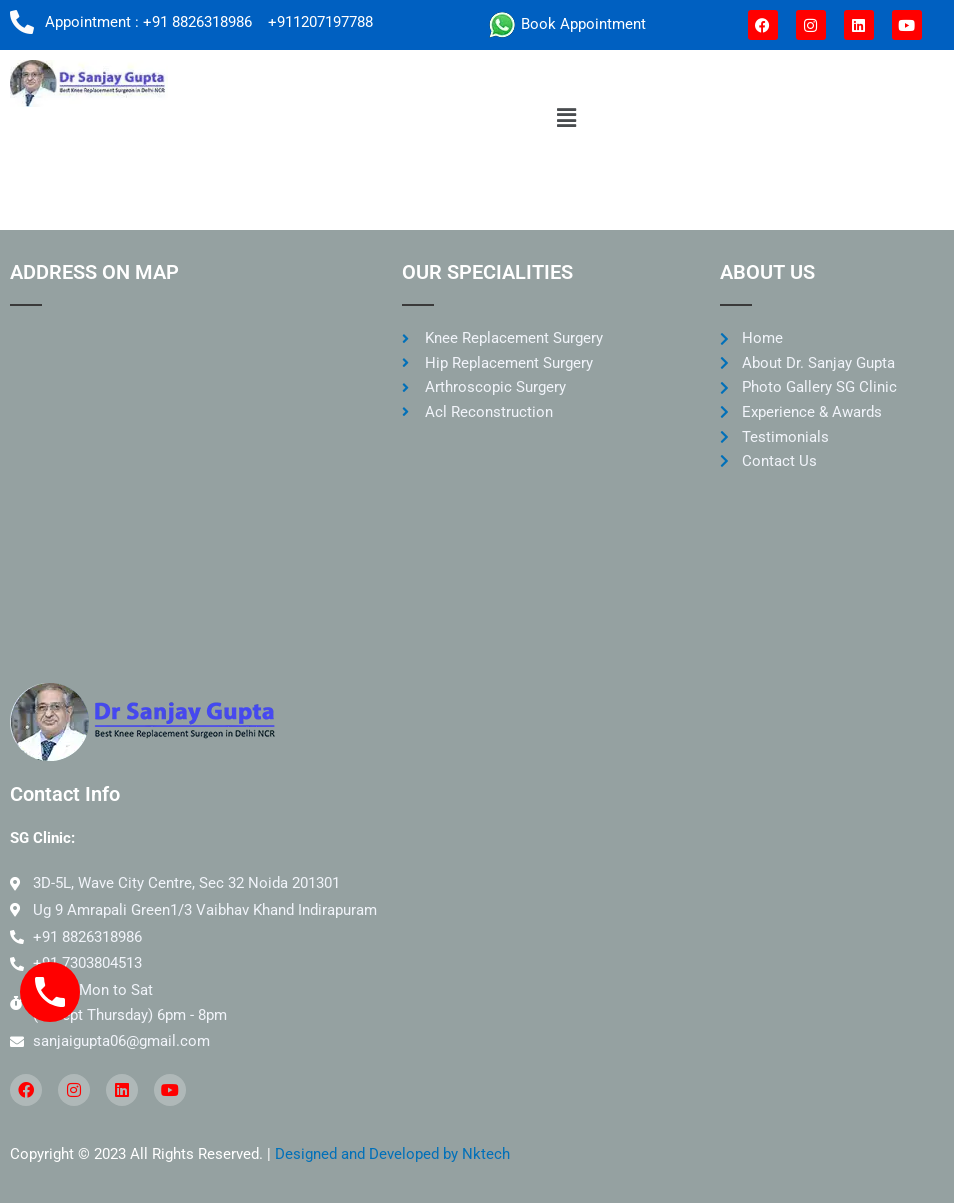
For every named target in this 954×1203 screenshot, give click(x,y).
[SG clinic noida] (186, 476)
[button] (566, 118)
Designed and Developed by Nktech (392, 1154)
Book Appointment (581, 24)
